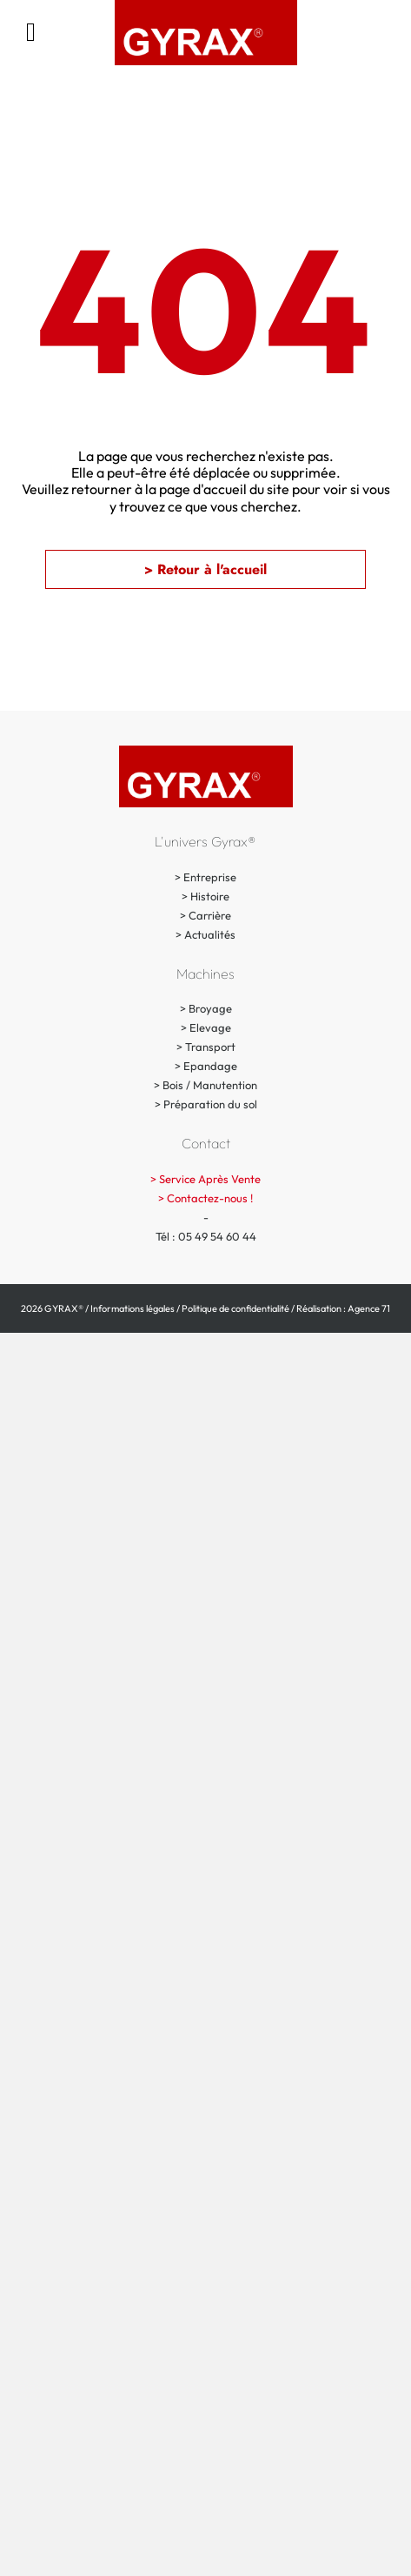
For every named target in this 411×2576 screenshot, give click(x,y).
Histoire (209, 896)
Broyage (210, 1008)
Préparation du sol (210, 1104)
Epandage (210, 1066)
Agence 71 (369, 1308)
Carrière (210, 915)
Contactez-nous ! (210, 1198)
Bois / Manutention (209, 1085)
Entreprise (209, 877)
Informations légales (132, 1308)
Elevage (210, 1027)
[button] (205, 569)
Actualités (209, 934)
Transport (210, 1047)
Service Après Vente (210, 1179)
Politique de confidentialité (235, 1308)
